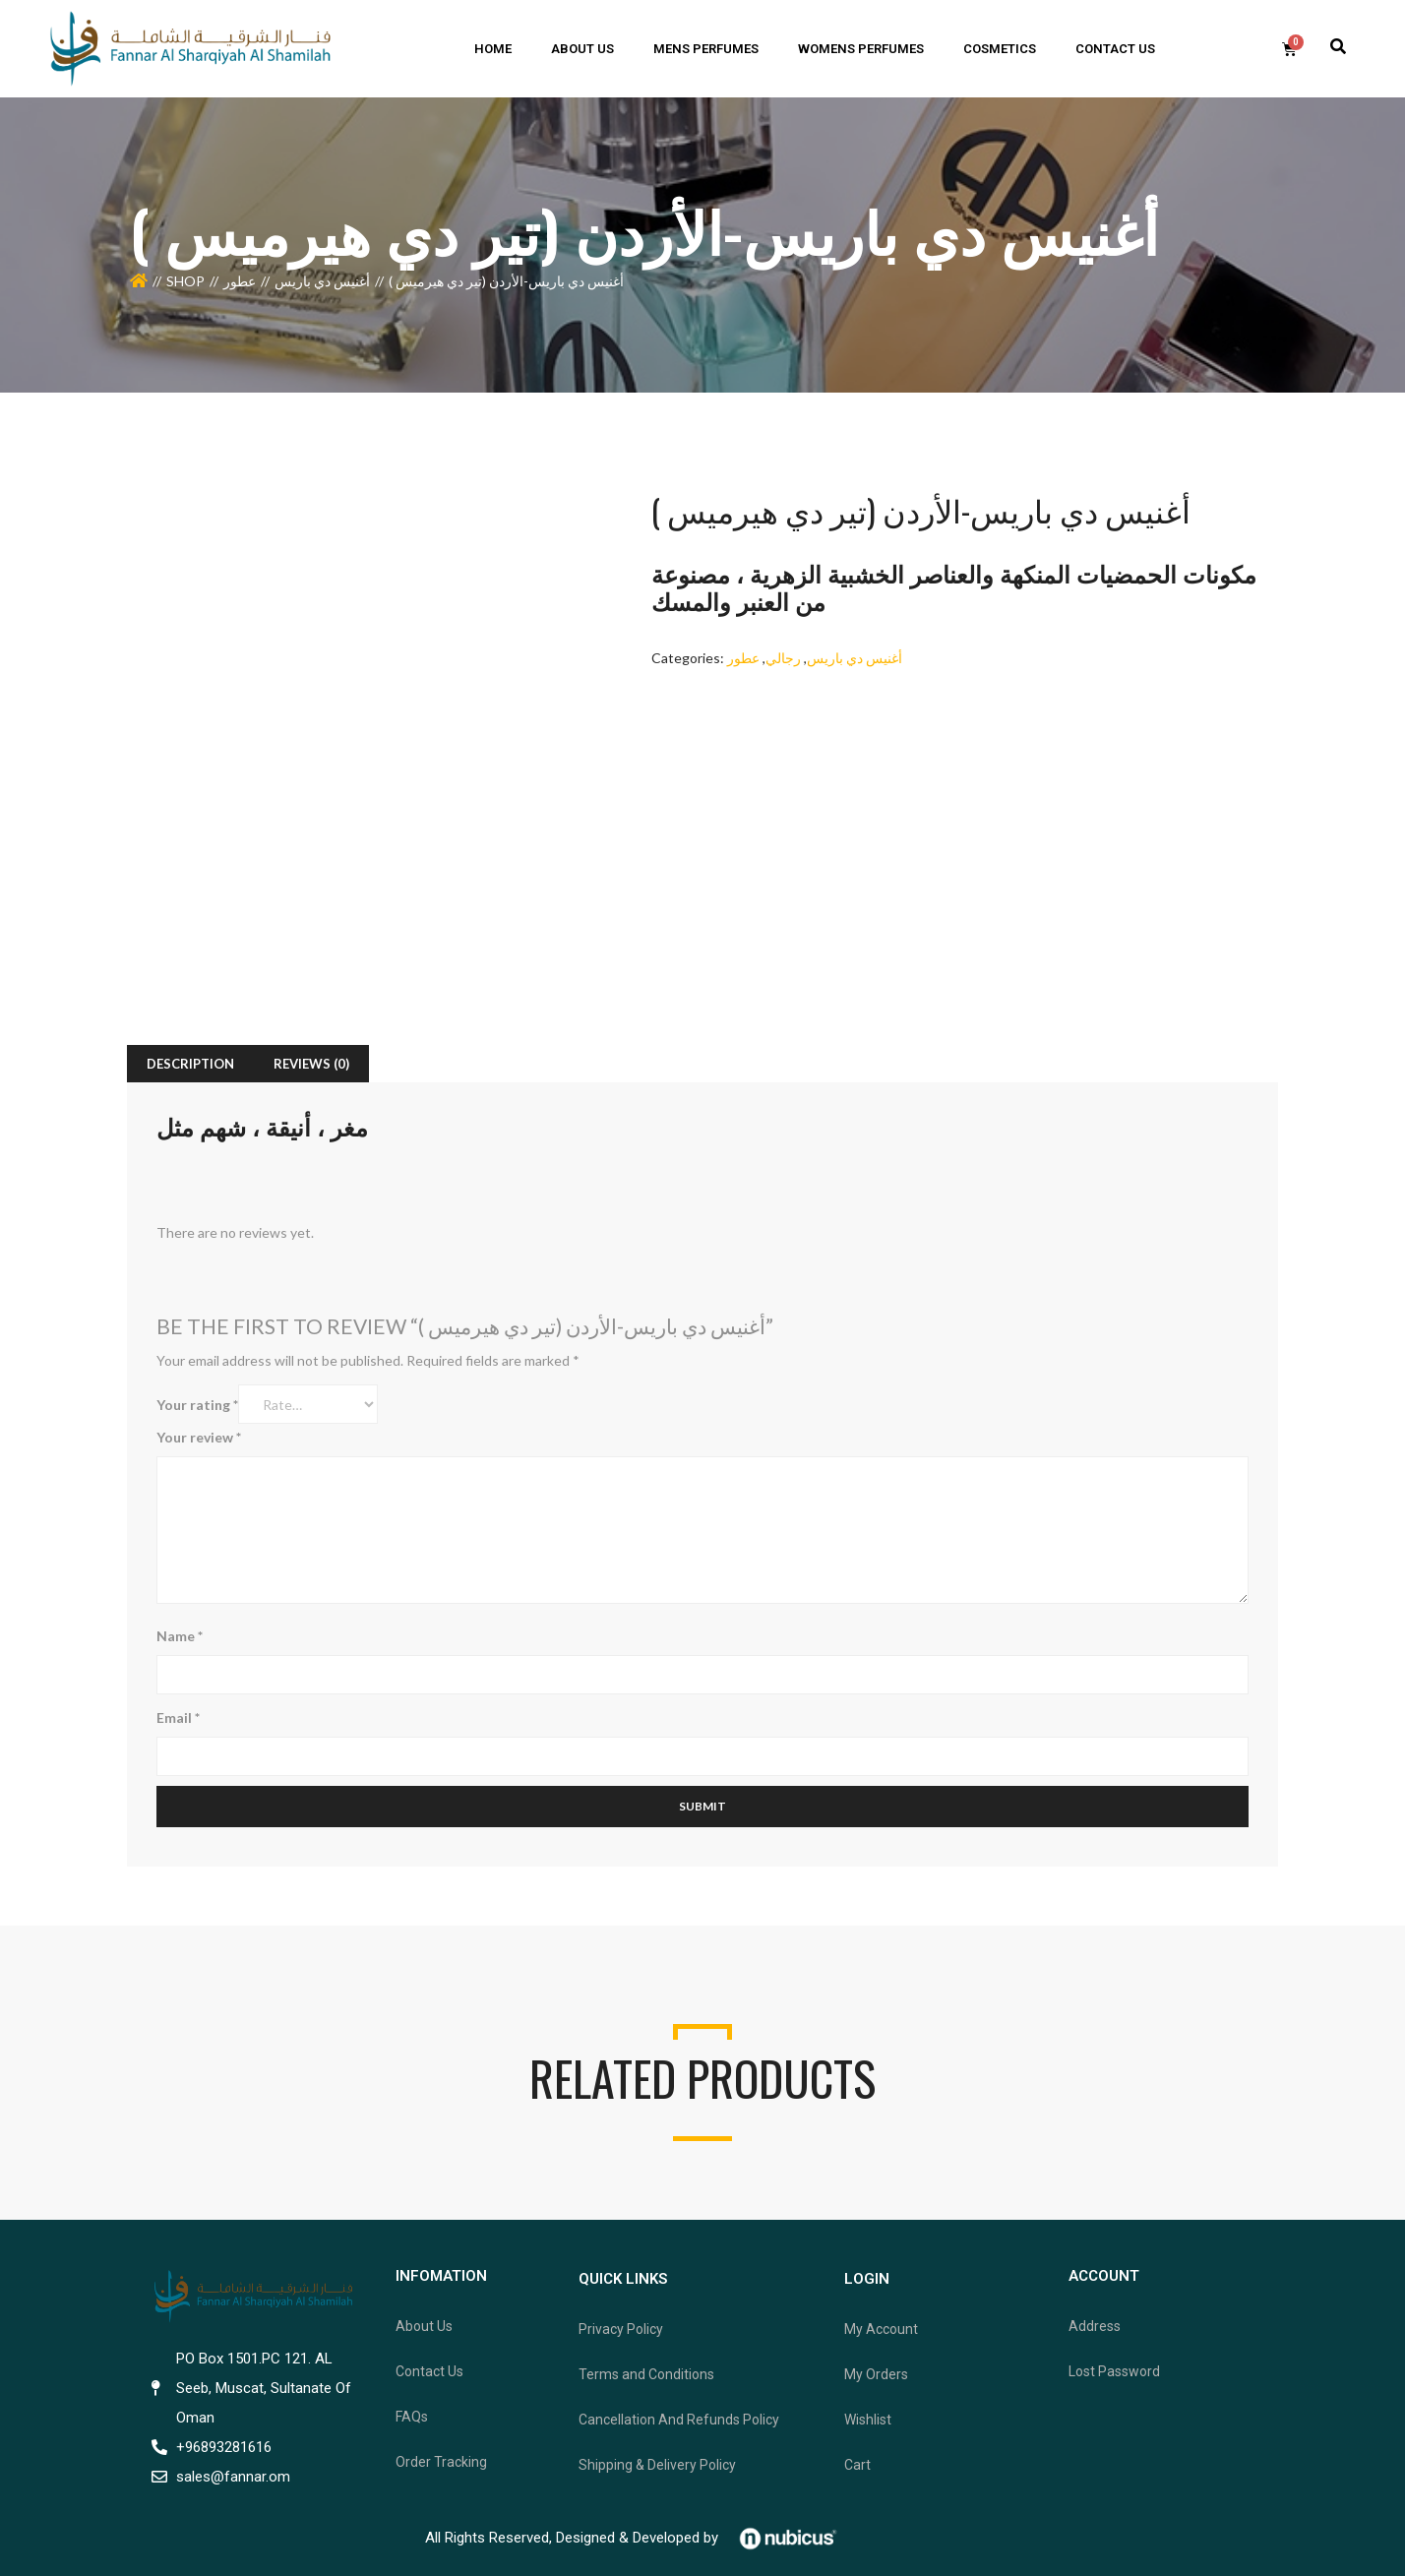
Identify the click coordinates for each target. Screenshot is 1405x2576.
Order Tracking (441, 2462)
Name (179, 1635)
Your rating (197, 1404)
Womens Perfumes (861, 48)
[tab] (190, 1063)
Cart (857, 2465)
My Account (881, 2329)
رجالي (783, 657)
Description (190, 1064)
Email (178, 1717)
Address (1095, 2326)
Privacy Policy (621, 2329)
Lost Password (1114, 2371)
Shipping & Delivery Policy (657, 2465)
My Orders (876, 2374)
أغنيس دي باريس (322, 281)
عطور (239, 281)
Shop (185, 281)
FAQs (412, 2416)
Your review (198, 1437)
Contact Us (429, 2371)
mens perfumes (706, 48)
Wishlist (867, 2419)
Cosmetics (999, 48)
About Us (424, 2326)
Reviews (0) (311, 1064)
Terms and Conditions (646, 2374)
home (493, 48)
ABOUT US (582, 48)
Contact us (1115, 48)
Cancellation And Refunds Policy (679, 2419)
